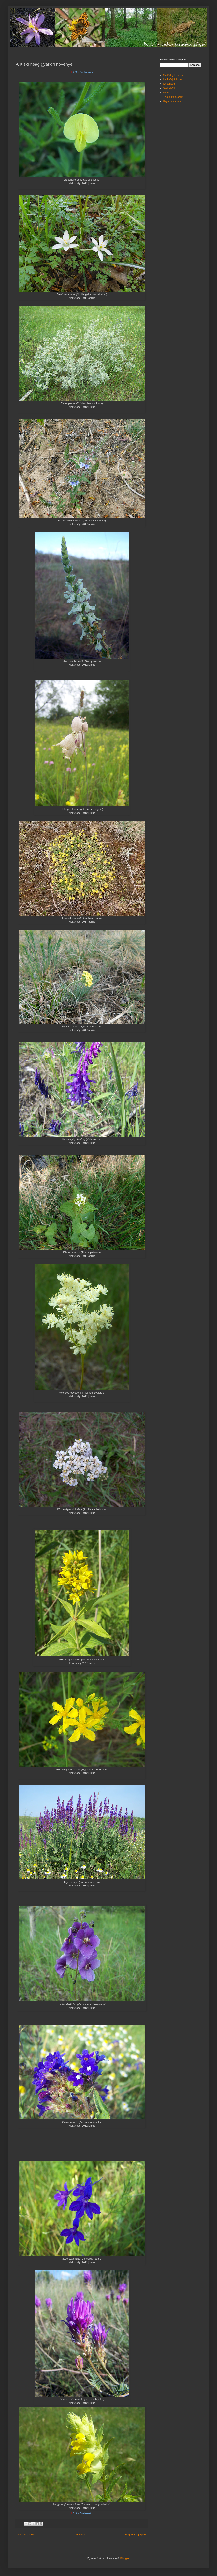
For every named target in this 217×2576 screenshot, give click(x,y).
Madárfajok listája (173, 75)
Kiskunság (169, 83)
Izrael (166, 92)
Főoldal (80, 2534)
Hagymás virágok (173, 101)
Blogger (124, 2558)
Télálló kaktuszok (173, 96)
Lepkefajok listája (173, 79)
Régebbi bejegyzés (136, 2534)
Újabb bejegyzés (26, 2534)
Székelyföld (169, 88)
